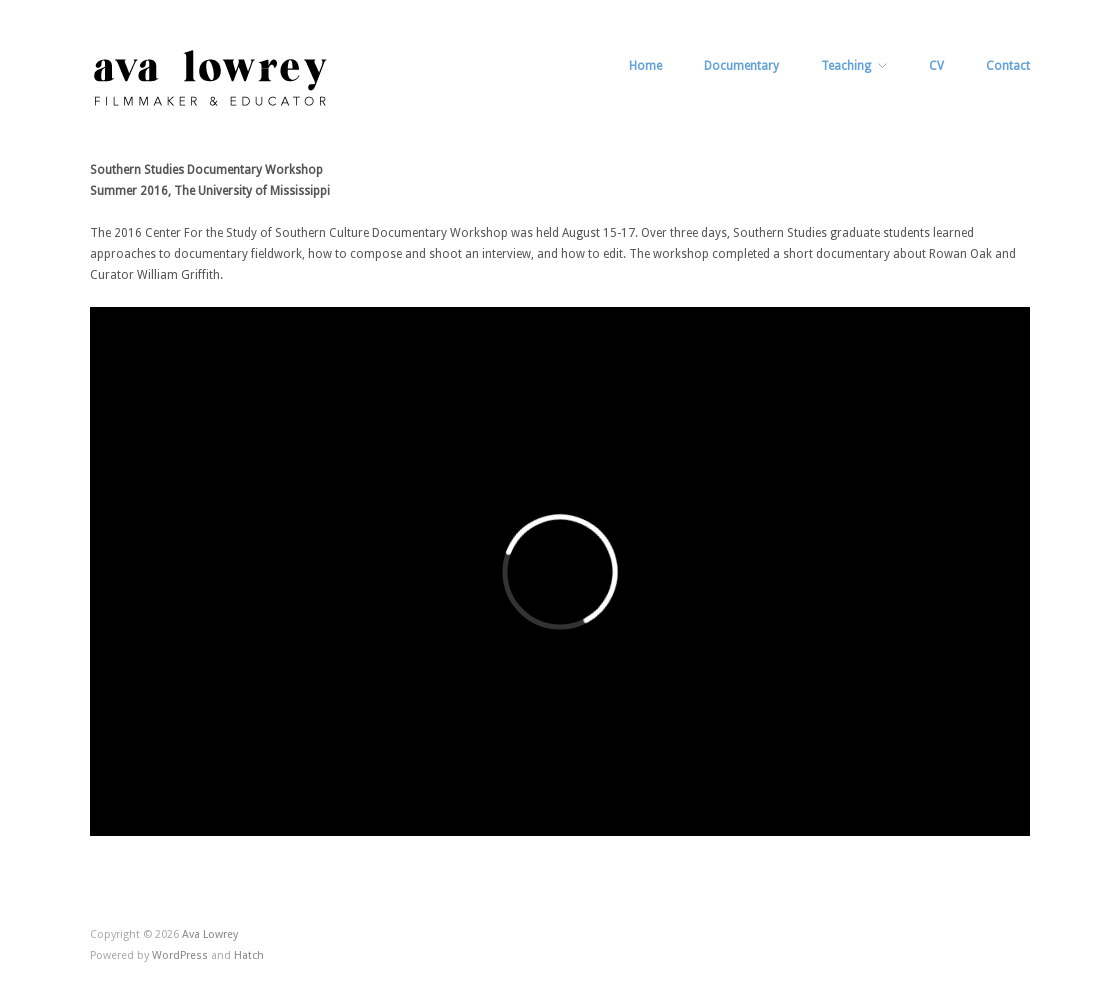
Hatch (249, 955)
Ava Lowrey (210, 934)
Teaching (846, 66)
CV (936, 66)
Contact (1008, 66)
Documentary (741, 66)
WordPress (180, 955)
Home (645, 66)
